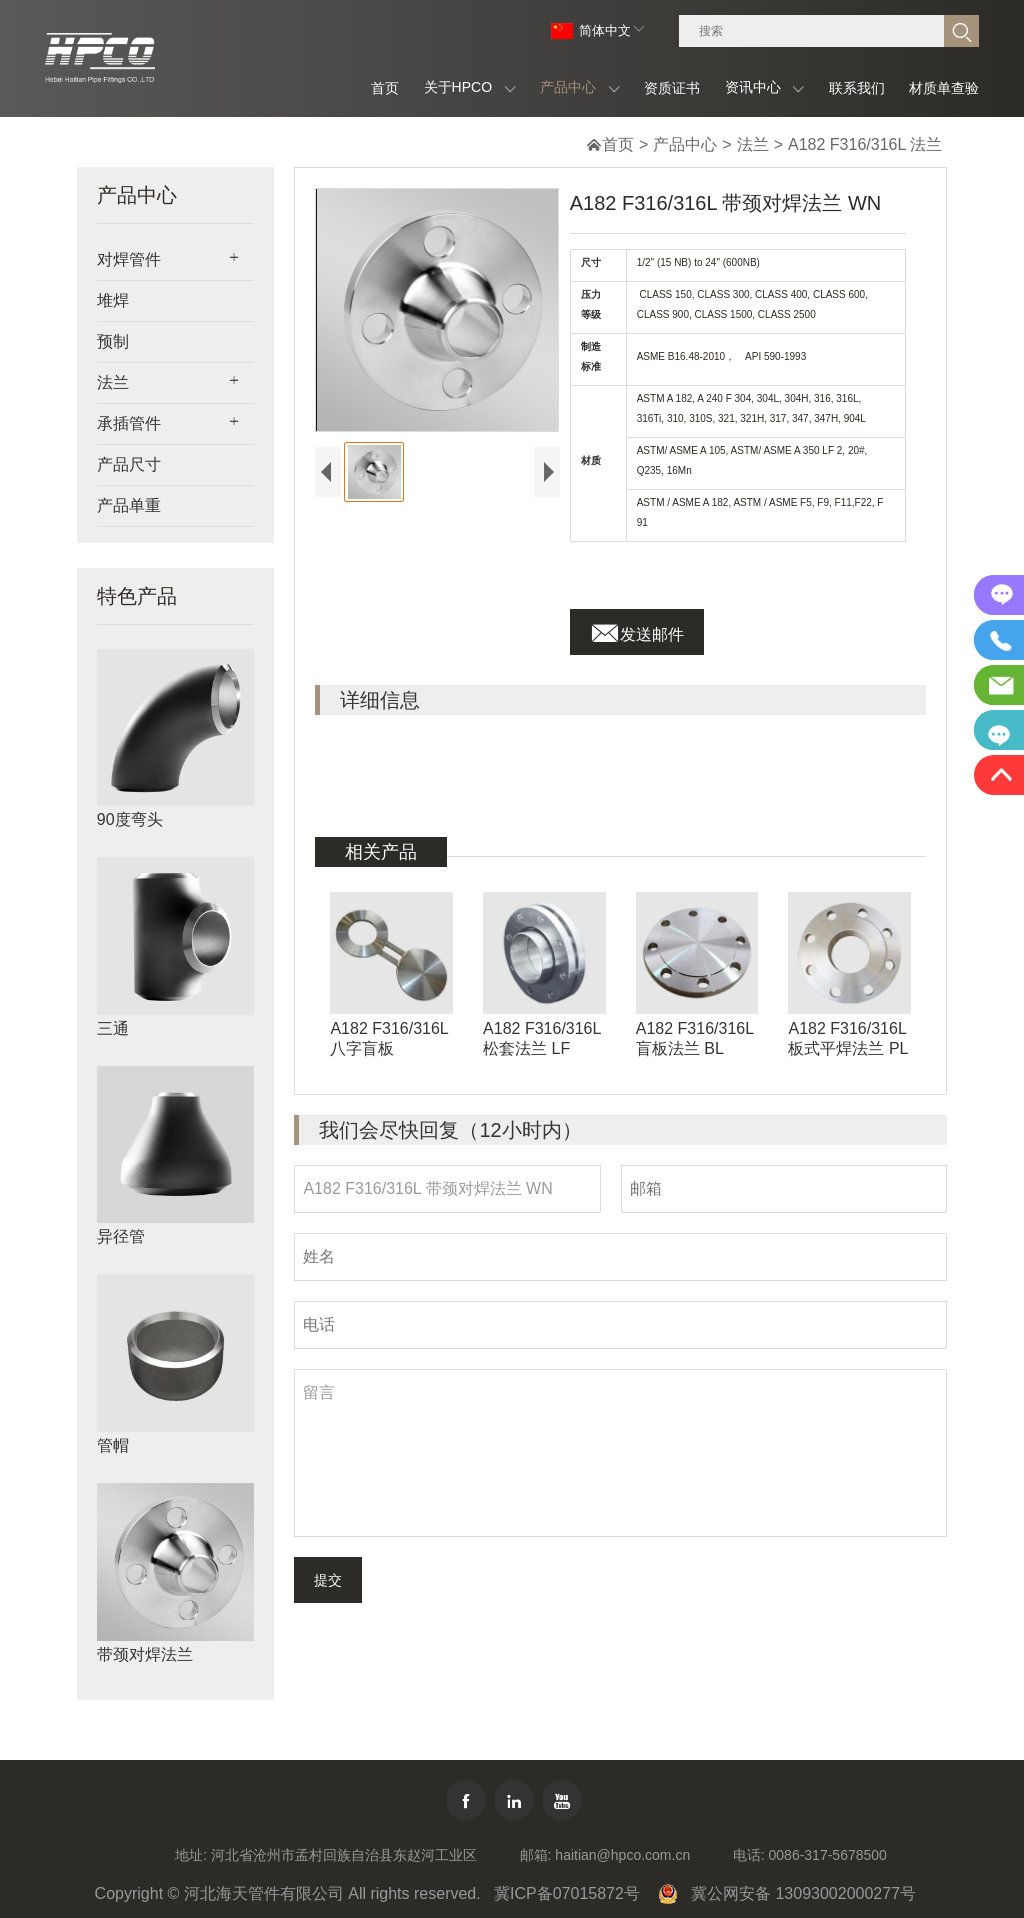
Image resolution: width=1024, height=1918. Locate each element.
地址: (191, 1855)
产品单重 (129, 505)
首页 (618, 144)
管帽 (113, 1445)
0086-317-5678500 (828, 1855)
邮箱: (536, 1855)
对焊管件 (129, 259)
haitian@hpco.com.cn (622, 1855)
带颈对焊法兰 (145, 1654)
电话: (749, 1855)
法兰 (753, 144)
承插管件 (129, 423)
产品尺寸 (129, 464)
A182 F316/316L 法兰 (865, 144)
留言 (620, 1453)
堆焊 (113, 300)
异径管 (121, 1236)
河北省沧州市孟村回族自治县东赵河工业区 (344, 1855)
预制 (113, 341)
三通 (113, 1028)
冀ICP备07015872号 (567, 1893)
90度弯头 (130, 819)
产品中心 (685, 144)
